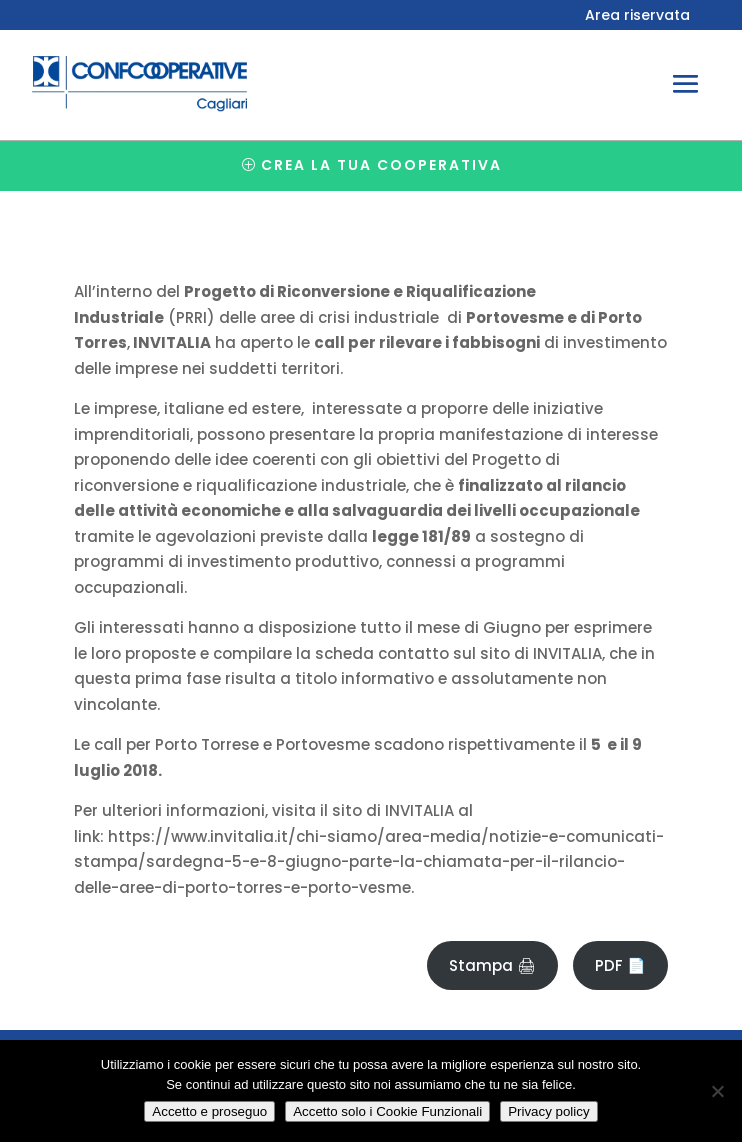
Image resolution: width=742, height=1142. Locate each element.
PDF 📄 (620, 965)
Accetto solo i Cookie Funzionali (387, 1111)
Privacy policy (548, 1111)
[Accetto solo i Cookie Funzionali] (717, 1091)
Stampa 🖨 (492, 965)
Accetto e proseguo (209, 1111)
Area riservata (637, 16)
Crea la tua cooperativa (381, 165)
